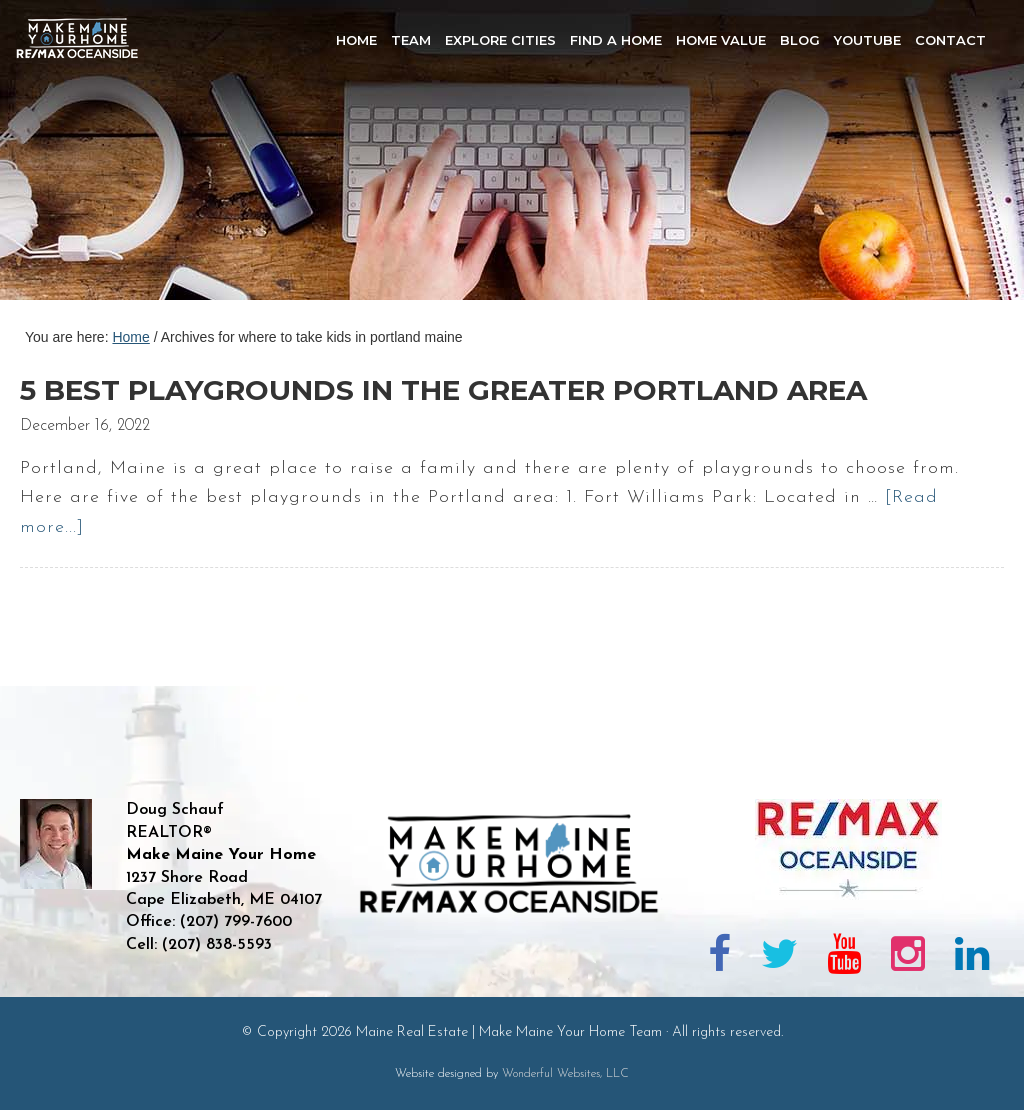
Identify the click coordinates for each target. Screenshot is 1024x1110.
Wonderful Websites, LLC (565, 1074)
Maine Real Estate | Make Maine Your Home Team (88, 156)
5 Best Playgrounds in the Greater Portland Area (443, 390)
